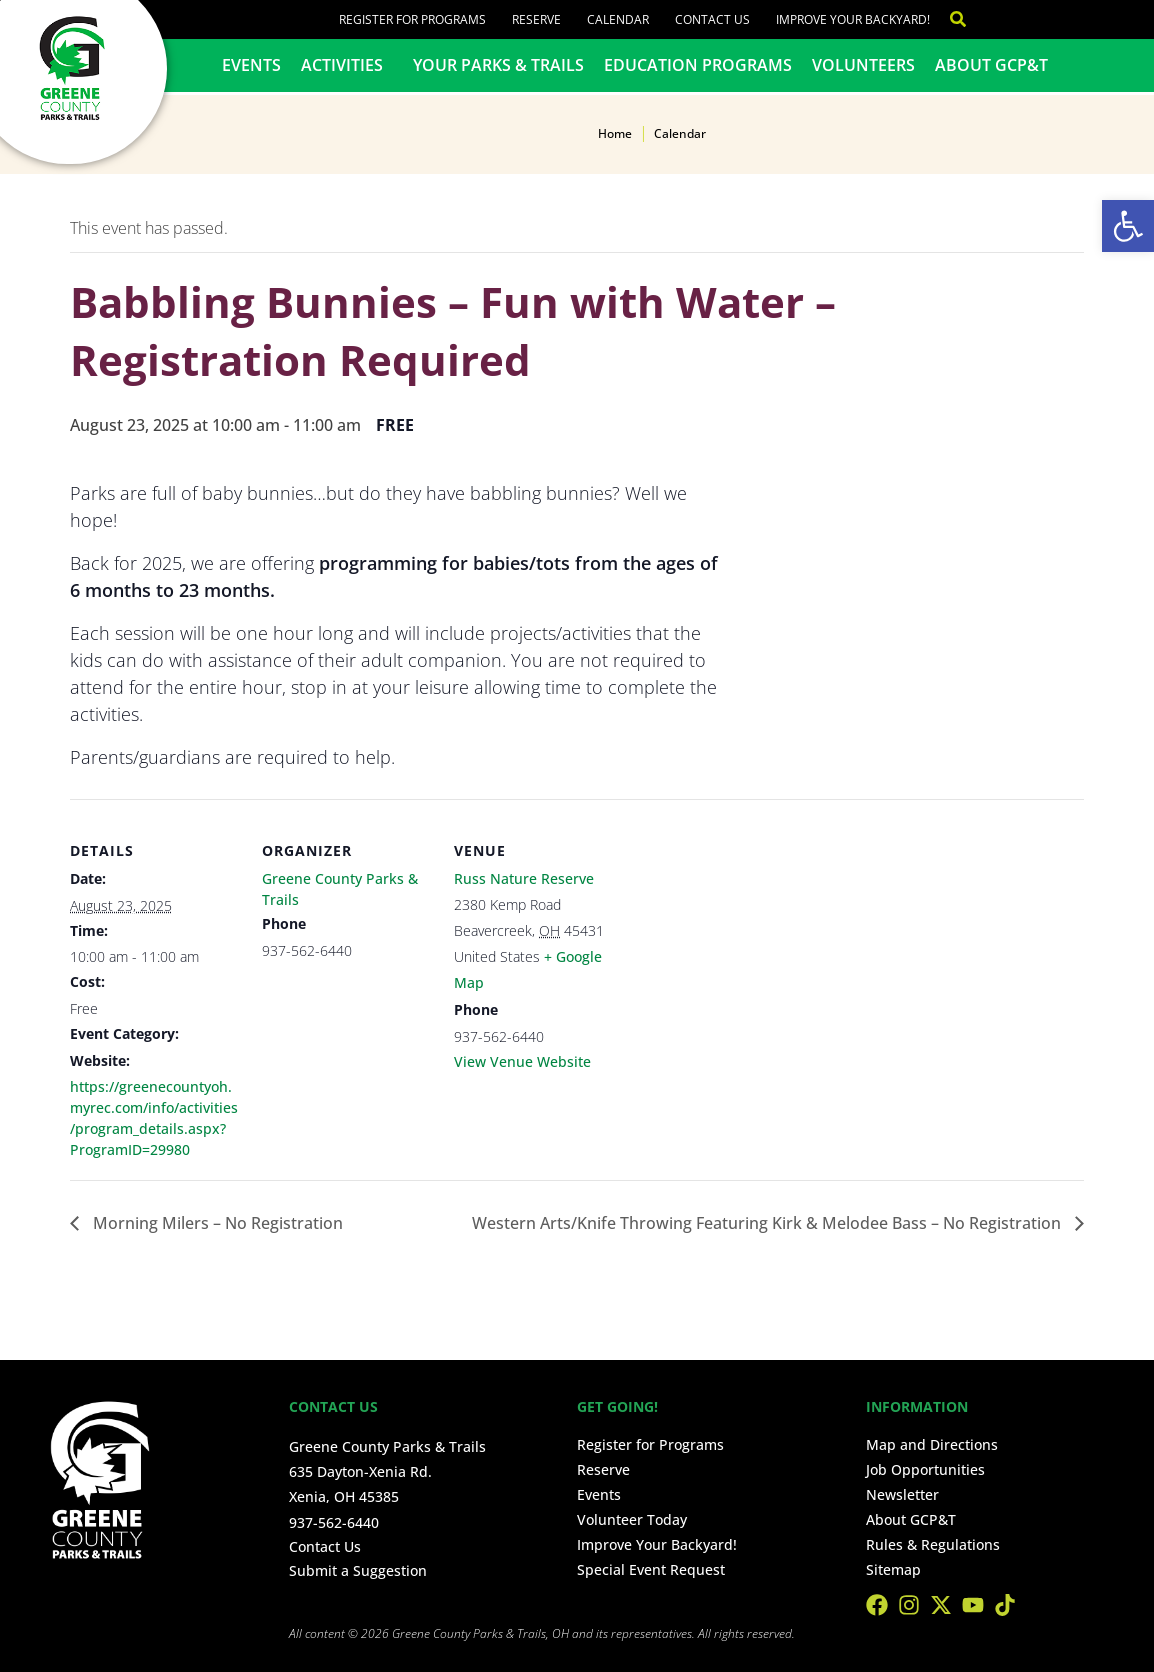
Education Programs (698, 65)
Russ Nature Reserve (524, 878)
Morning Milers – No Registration (216, 1223)
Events (251, 65)
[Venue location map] (751, 936)
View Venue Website (522, 1061)
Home (615, 133)
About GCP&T (991, 65)
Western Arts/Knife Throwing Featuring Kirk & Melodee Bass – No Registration (768, 1223)
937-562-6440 (334, 1522)
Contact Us (712, 19)
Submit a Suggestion (358, 1570)
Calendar (618, 19)
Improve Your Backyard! (853, 19)
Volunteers (863, 65)
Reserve (536, 19)
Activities (347, 65)
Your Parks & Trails (498, 65)
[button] (1128, 226)
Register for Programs (412, 19)
